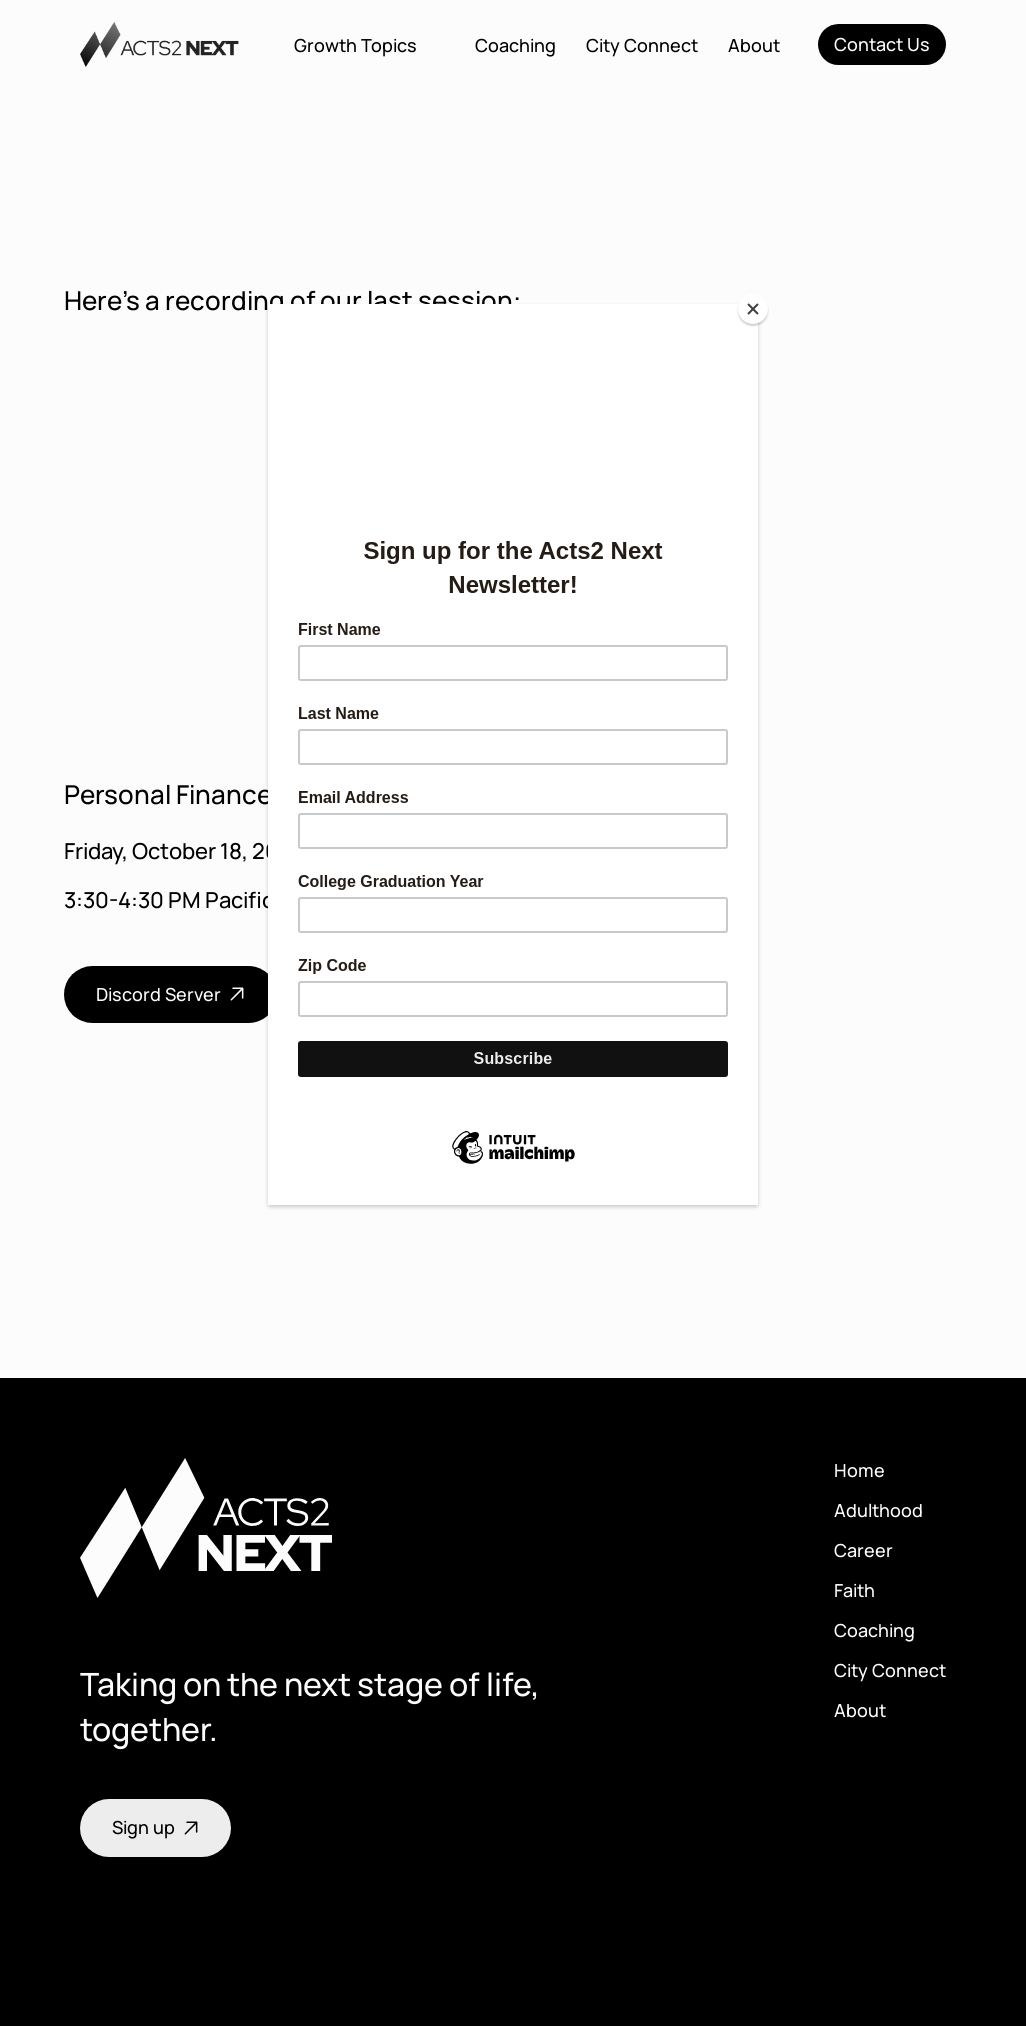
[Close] (753, 309)
